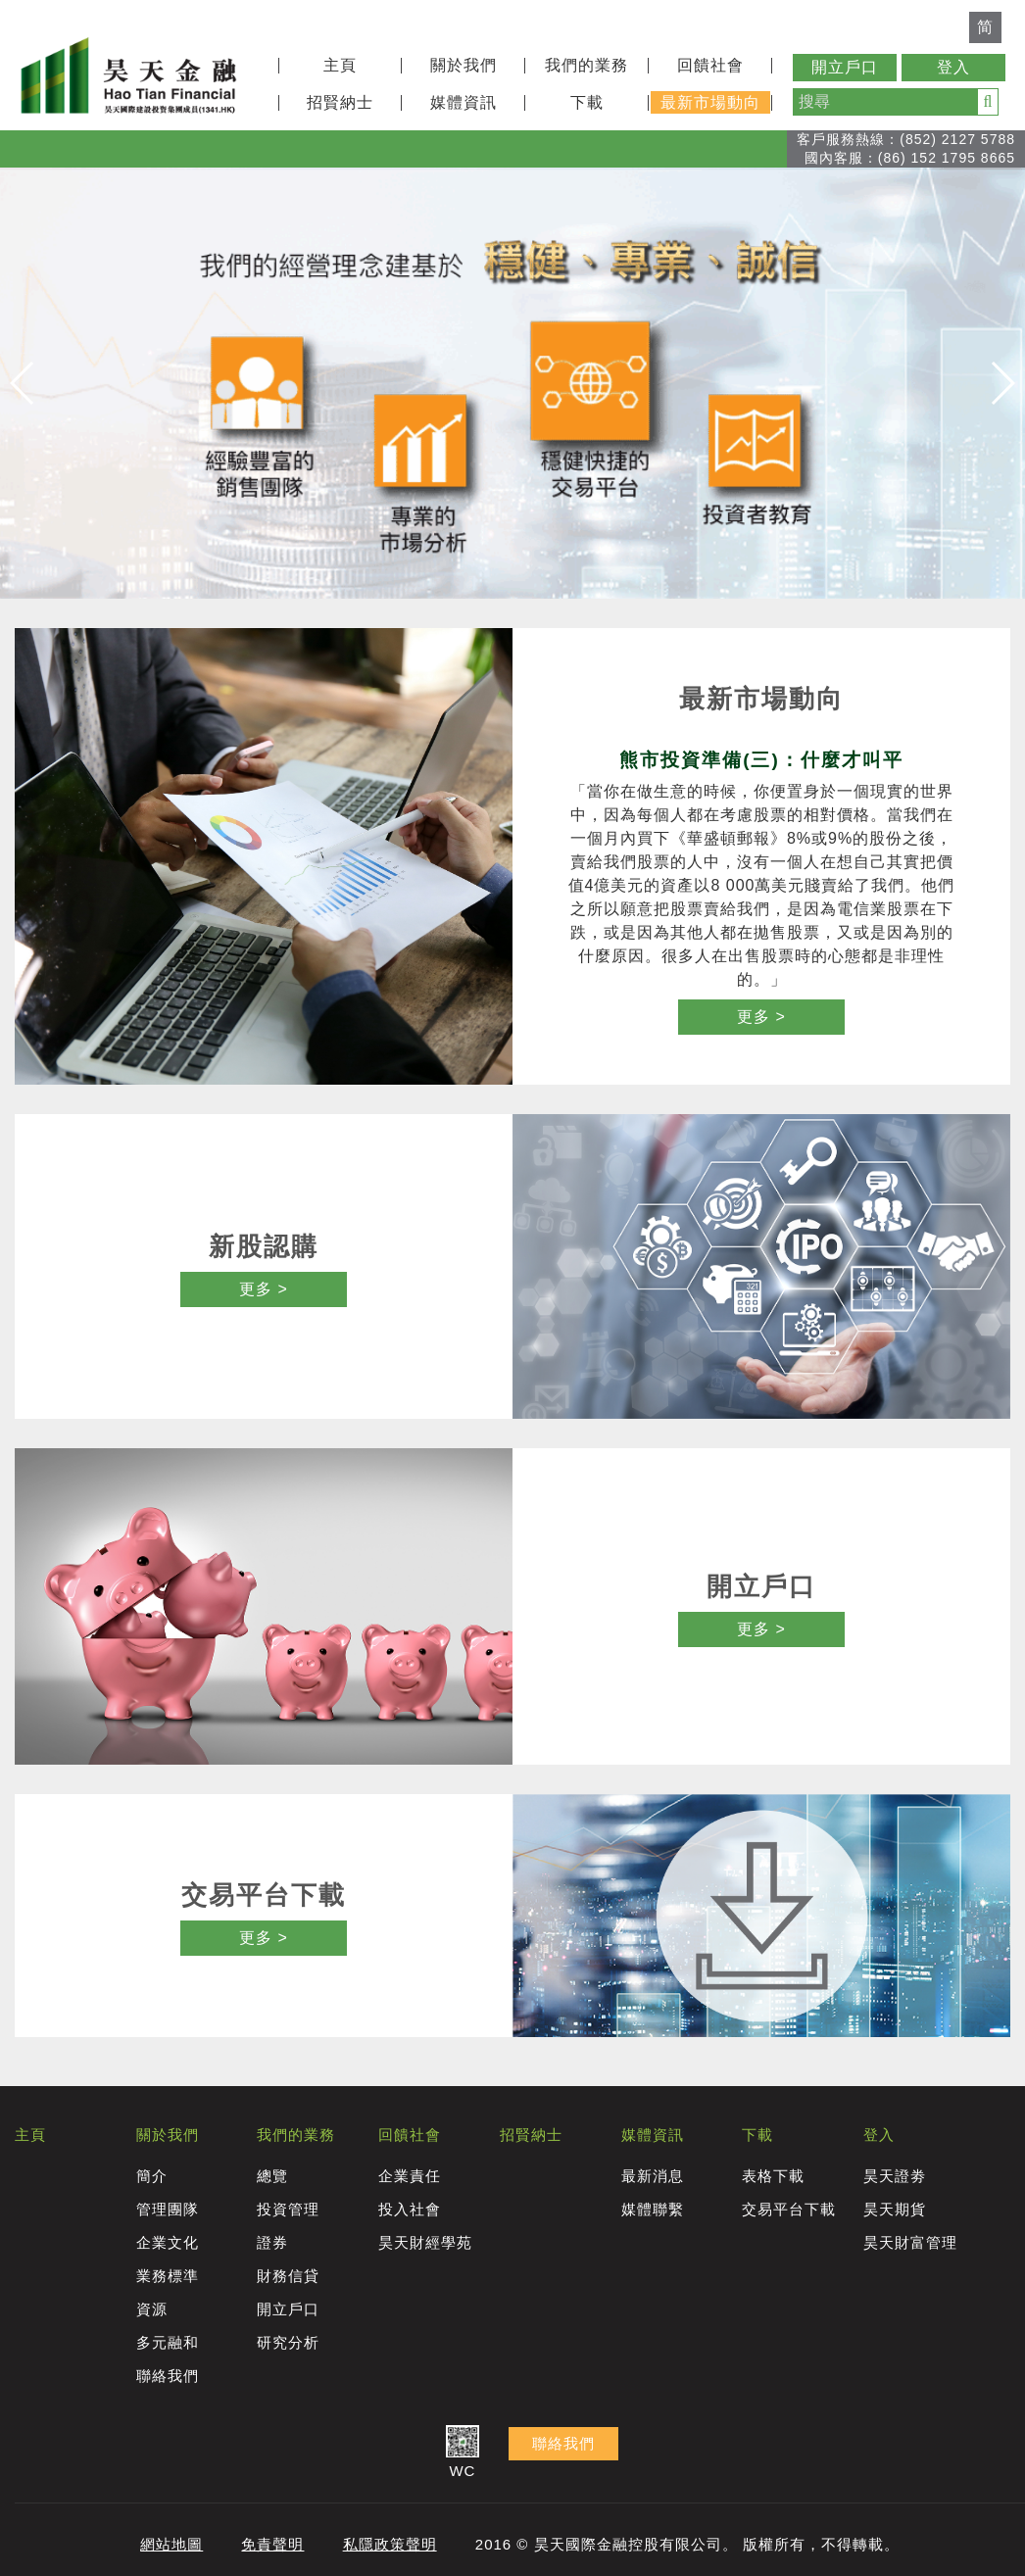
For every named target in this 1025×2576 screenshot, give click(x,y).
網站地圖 (171, 2544)
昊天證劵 (894, 2175)
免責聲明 (272, 2544)
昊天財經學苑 (425, 2242)
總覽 (272, 2175)
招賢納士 (340, 102)
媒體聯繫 (652, 2209)
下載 (587, 102)
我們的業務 (586, 65)
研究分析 (288, 2342)
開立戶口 (844, 67)
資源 (152, 2309)
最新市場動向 (710, 102)
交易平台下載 (789, 2209)
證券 (272, 2242)
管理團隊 (167, 2209)
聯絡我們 (167, 2375)
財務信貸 (288, 2275)
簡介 (152, 2175)
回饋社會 (710, 65)
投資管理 (288, 2209)
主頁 (340, 65)
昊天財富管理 (910, 2242)
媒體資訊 (463, 102)
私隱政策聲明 (390, 2544)
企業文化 (167, 2242)
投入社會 (409, 2209)
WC (462, 2453)
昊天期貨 (894, 2209)
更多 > (761, 1016)
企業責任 (409, 2175)
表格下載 (773, 2175)
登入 (953, 67)
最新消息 (652, 2175)
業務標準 (167, 2275)
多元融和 (167, 2342)
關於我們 (463, 65)
